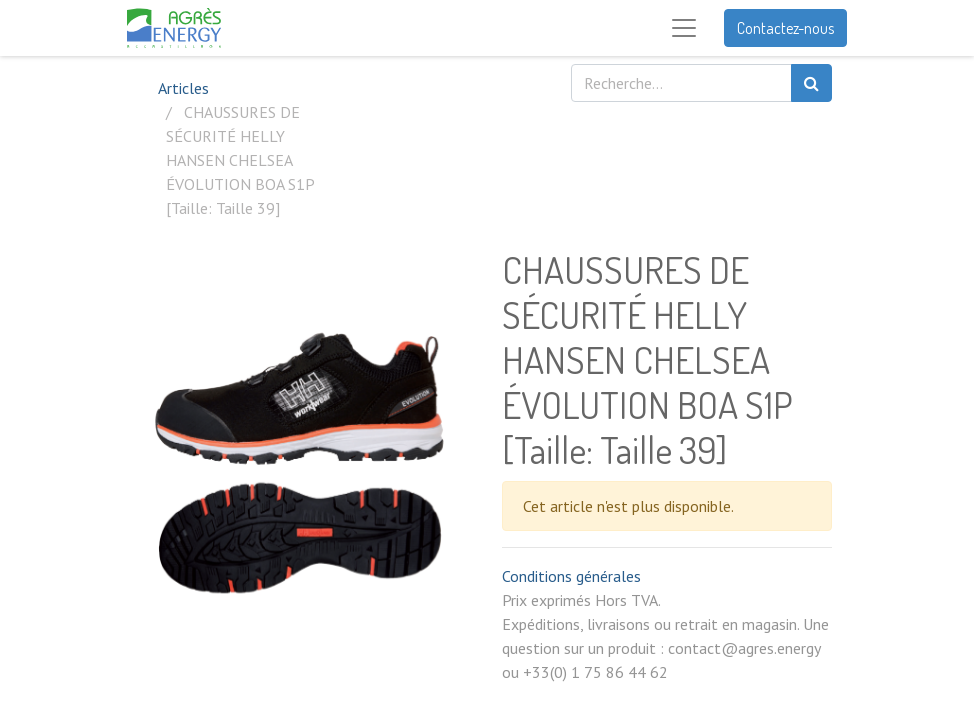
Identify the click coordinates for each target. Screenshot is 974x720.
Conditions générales (571, 576)
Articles (183, 88)
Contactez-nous (785, 28)
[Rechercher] (811, 83)
